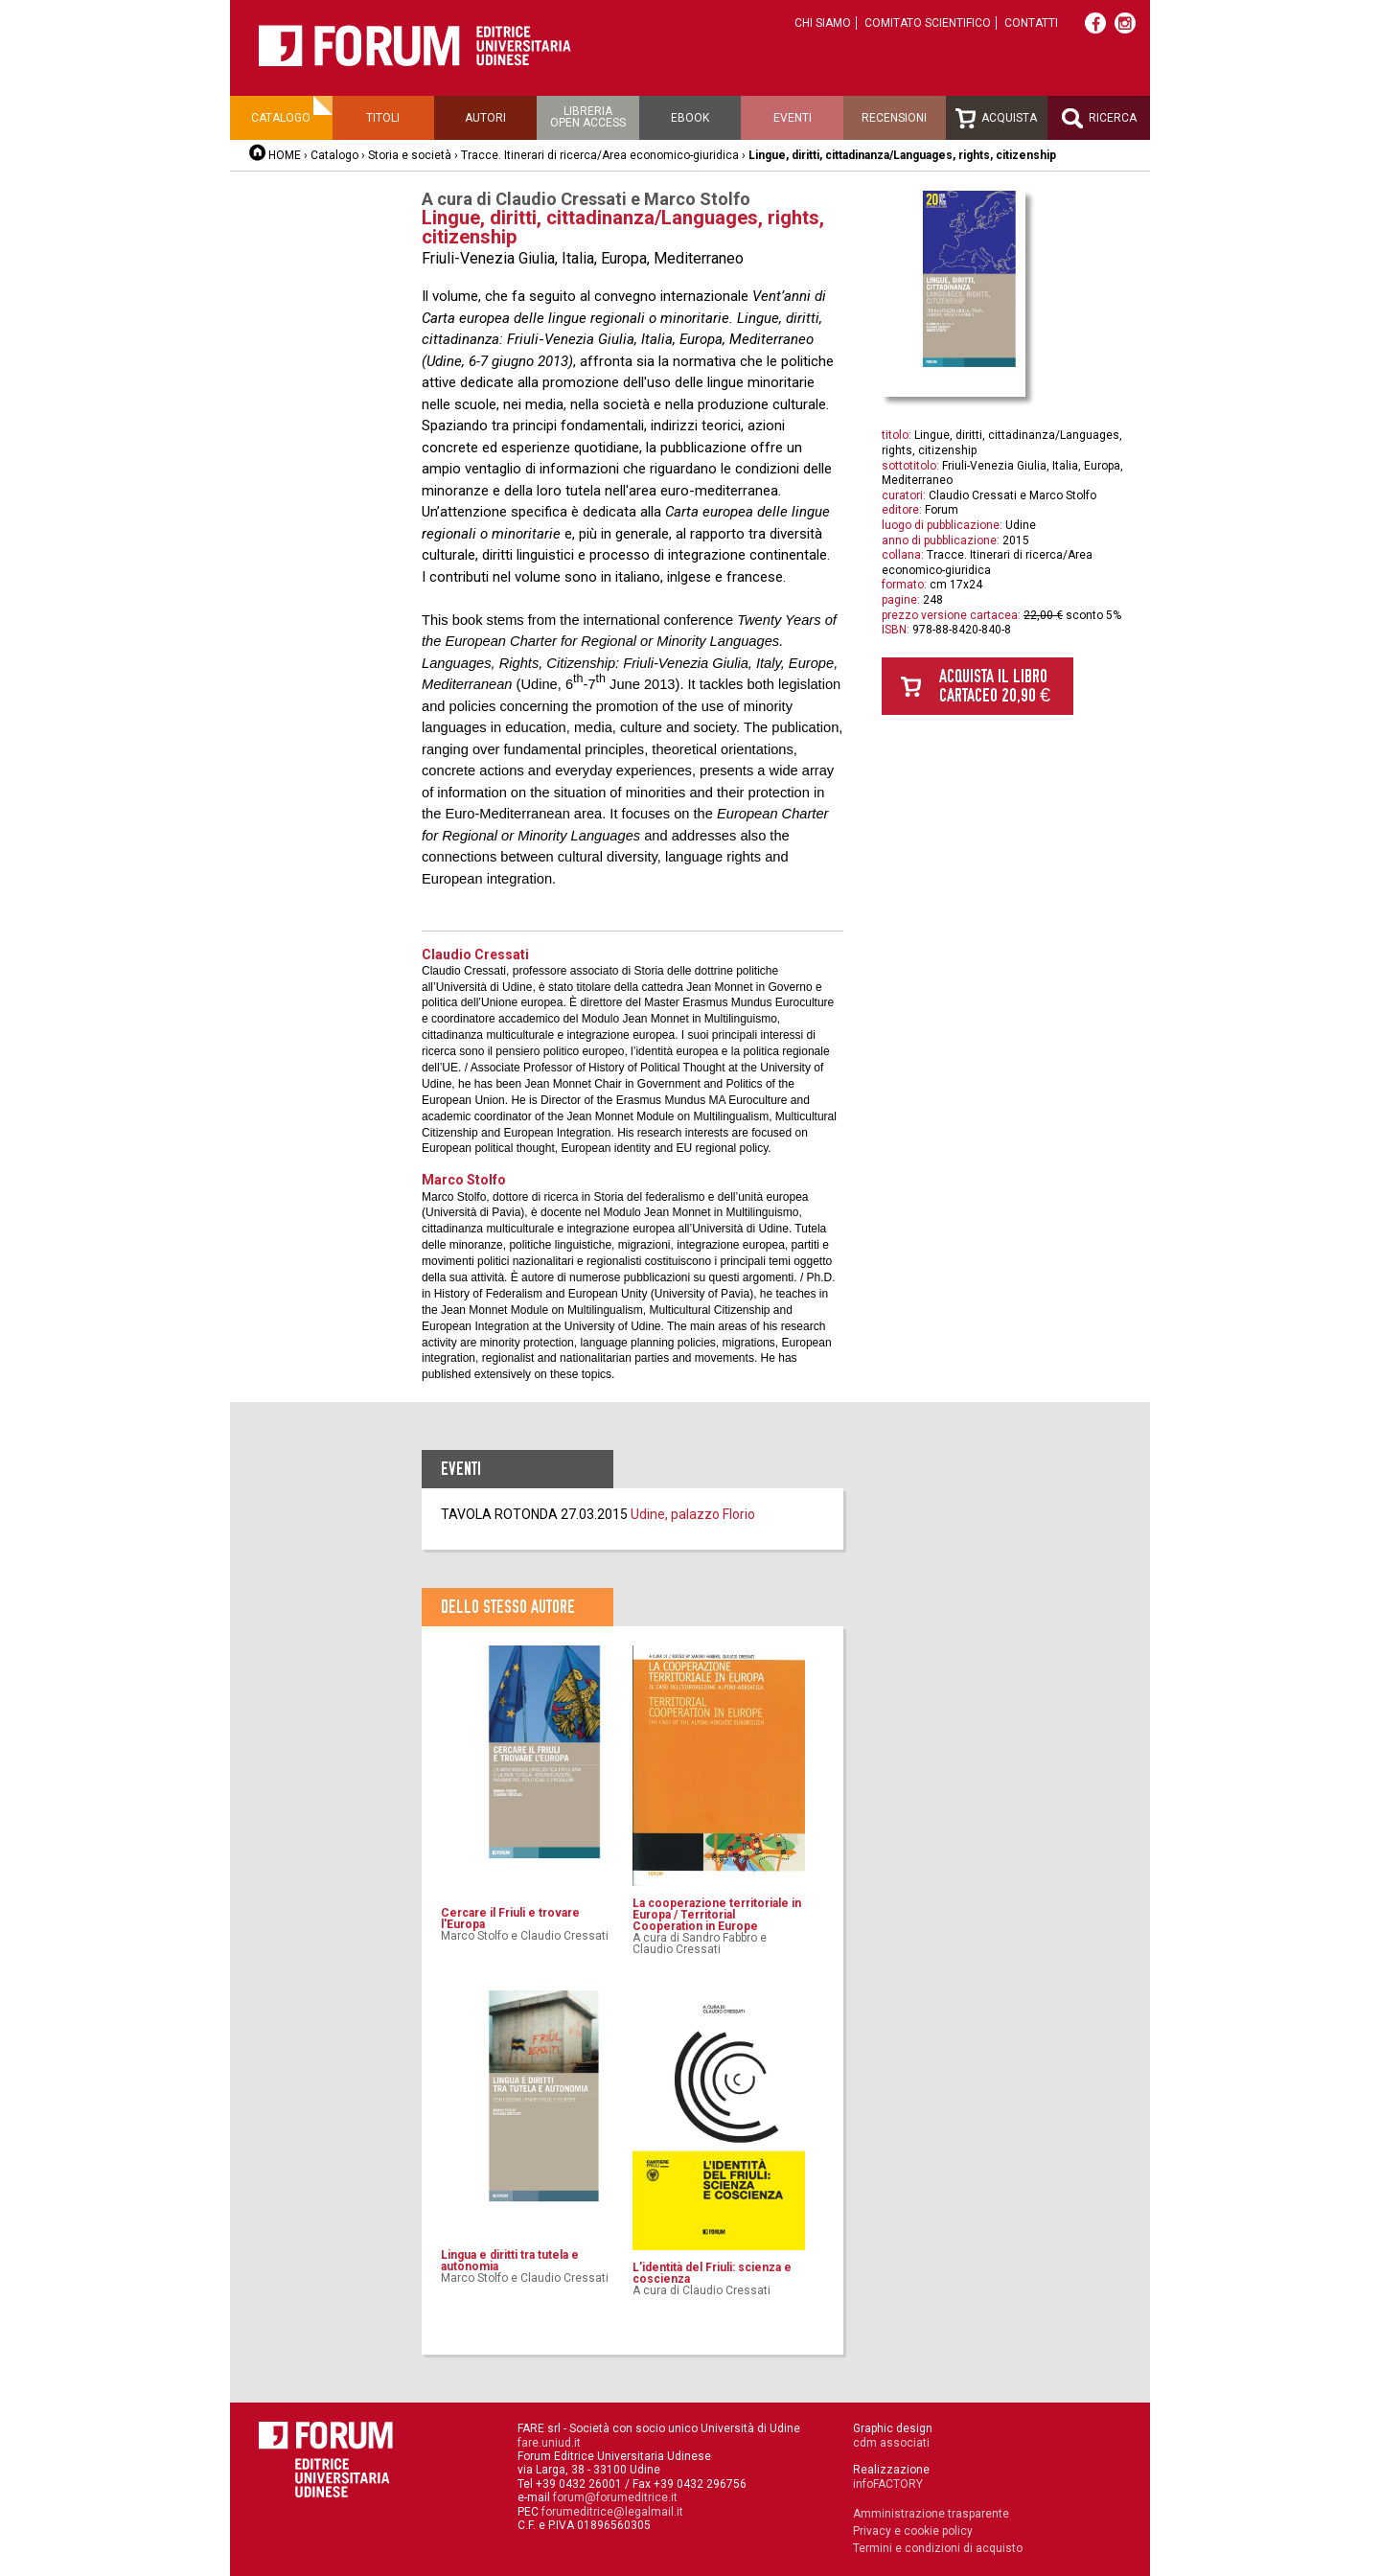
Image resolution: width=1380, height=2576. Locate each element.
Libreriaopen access (588, 116)
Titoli (383, 118)
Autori (485, 118)
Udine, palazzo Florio (693, 1514)
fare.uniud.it (549, 2443)
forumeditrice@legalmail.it (612, 2511)
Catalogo (280, 118)
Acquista (996, 118)
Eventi (792, 118)
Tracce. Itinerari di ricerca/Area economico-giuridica (600, 155)
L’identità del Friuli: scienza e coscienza (712, 2273)
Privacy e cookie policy (913, 2531)
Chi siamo (822, 23)
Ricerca (1099, 118)
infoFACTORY (888, 2484)
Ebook (690, 118)
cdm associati (891, 2443)
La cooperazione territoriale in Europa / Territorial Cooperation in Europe (716, 1915)
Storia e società (409, 155)
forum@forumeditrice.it (615, 2497)
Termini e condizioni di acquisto (938, 2548)
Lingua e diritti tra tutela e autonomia (510, 2260)
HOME (284, 155)
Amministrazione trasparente (931, 2513)
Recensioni (894, 118)
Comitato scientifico (927, 23)
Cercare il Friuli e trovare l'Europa (510, 1918)
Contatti (1031, 23)
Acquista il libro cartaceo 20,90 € (994, 685)
